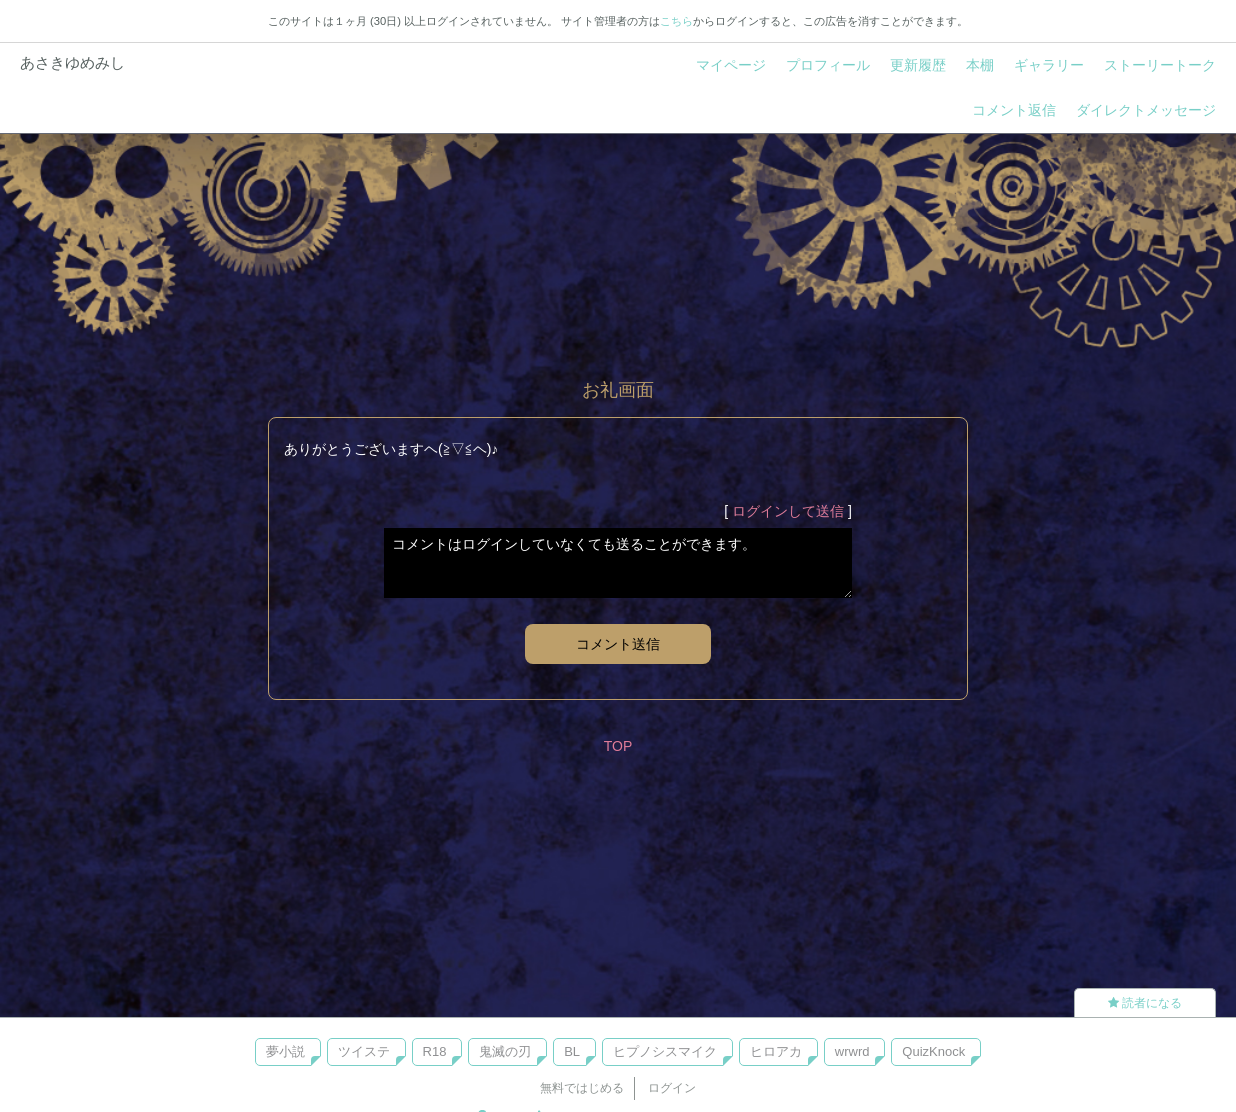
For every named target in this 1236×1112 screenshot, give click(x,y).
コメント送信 (618, 644)
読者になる (1145, 1003)
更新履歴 (918, 65)
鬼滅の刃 (505, 1051)
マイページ (731, 65)
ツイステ (364, 1051)
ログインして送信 (788, 511)
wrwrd (852, 1051)
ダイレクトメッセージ (1146, 110)
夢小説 (285, 1051)
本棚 (980, 65)
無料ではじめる (582, 1088)
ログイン (672, 1088)
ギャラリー (1049, 65)
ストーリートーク (1160, 65)
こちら (676, 21)
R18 (435, 1051)
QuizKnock (933, 1051)
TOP (618, 746)
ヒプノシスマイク (665, 1051)
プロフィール (828, 65)
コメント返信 (1014, 110)
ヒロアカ (776, 1051)
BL (572, 1051)
